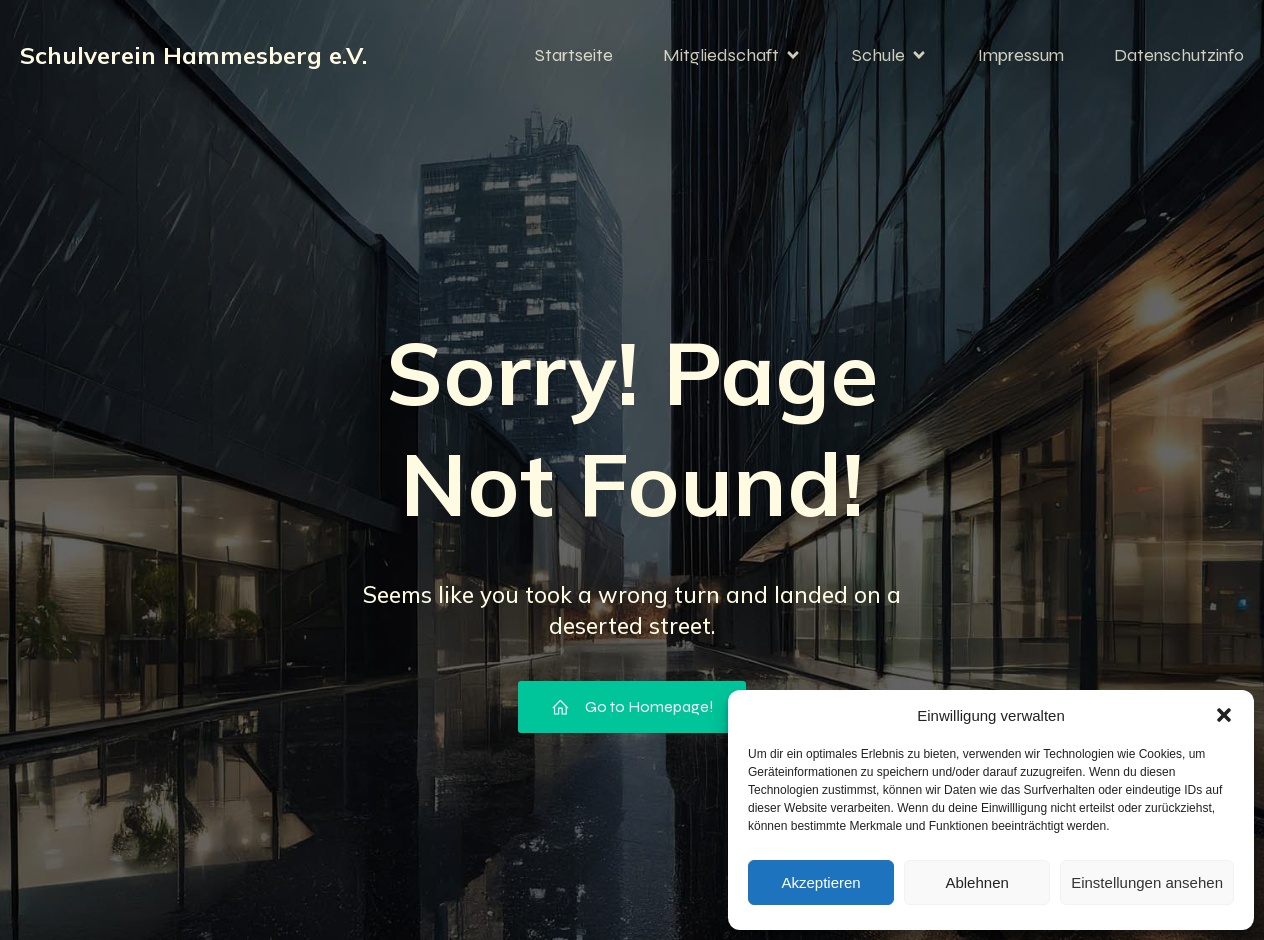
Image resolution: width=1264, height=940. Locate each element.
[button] (1224, 715)
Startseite (574, 55)
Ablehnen (976, 882)
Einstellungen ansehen (1147, 882)
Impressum (1021, 55)
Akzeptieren (820, 882)
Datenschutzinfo (1179, 55)
